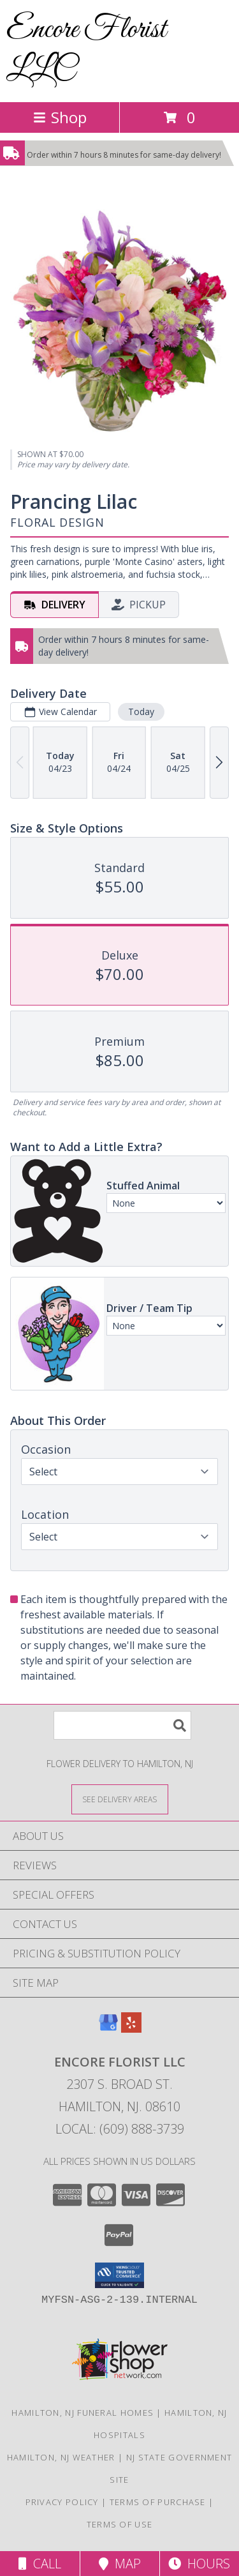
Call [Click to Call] (39, 2563)
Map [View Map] (120, 2563)
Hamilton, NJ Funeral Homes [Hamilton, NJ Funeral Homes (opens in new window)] (82, 2412)
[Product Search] (122, 1725)
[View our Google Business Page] (108, 2028)
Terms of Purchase (158, 2502)
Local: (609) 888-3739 (119, 2128)
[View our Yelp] (131, 2028)
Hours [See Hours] (199, 2563)
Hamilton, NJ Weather (61, 2457)
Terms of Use (120, 2524)
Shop (60, 117)
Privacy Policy (62, 2502)
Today (141, 711)
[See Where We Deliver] (119, 1799)
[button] (119, 2275)
